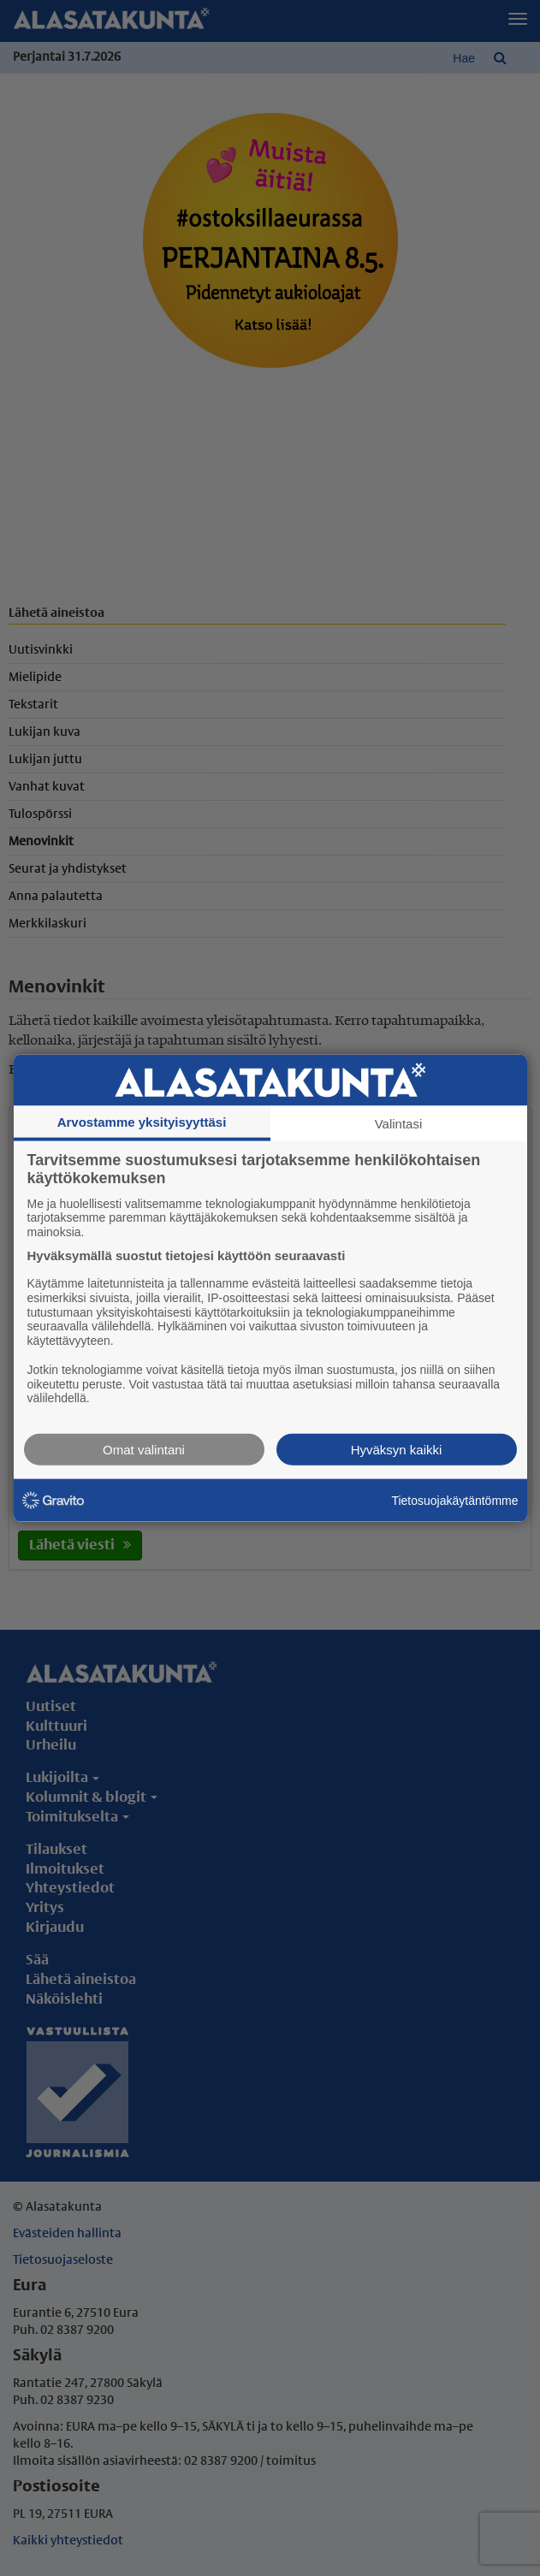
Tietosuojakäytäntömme (454, 1500)
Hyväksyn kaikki (396, 1449)
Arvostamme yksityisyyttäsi (142, 1121)
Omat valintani (144, 1449)
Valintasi (399, 1123)
